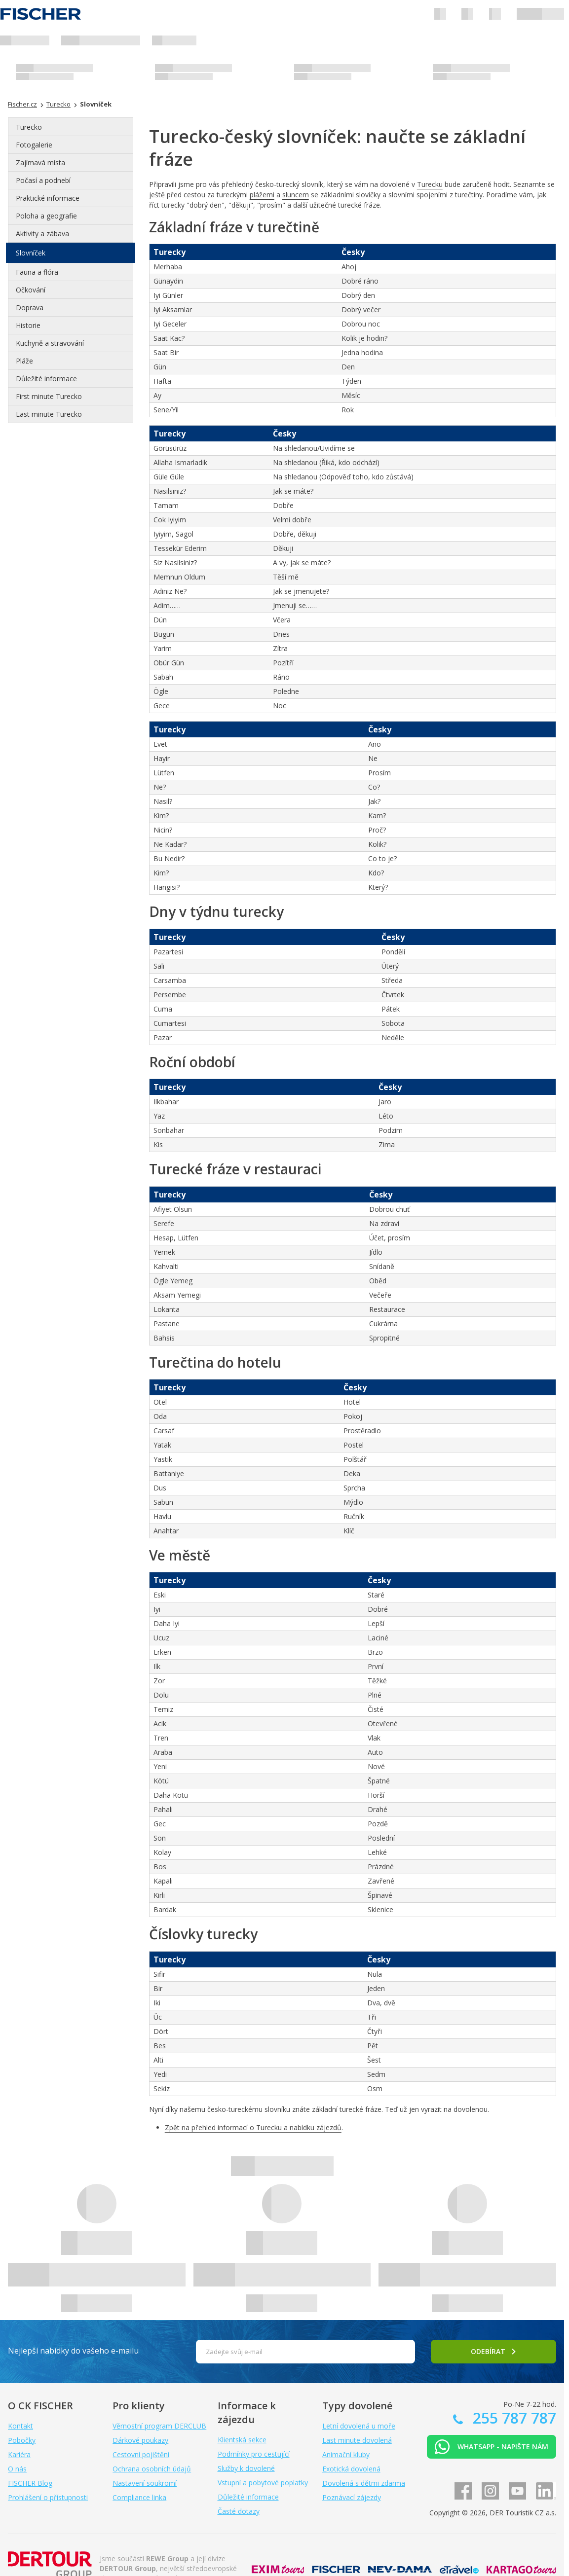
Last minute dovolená (357, 2440)
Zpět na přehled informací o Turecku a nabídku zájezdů (253, 2127)
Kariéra (19, 2454)
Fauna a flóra (37, 272)
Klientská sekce (242, 2439)
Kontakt (20, 2426)
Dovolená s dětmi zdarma (363, 2483)
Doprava (29, 307)
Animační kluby (346, 2454)
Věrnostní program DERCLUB (159, 2426)
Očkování (30, 289)
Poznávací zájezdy (351, 2497)
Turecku (430, 184)
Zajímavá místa (40, 162)
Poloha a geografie (46, 215)
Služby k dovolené (246, 2468)
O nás (17, 2468)
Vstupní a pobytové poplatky (263, 2482)
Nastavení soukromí (145, 2483)
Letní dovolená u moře (358, 2426)
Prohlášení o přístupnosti (48, 2497)
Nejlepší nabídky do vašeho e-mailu (73, 2350)
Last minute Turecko (49, 414)
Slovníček (30, 252)
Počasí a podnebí (43, 180)
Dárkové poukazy (140, 2440)
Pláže (24, 360)
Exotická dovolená (351, 2468)
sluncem (295, 194)
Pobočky (22, 2440)
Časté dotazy (239, 2511)
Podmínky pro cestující (254, 2454)
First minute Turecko (49, 396)
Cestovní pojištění (141, 2454)
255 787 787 (512, 2418)
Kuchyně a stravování (50, 343)
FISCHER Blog (30, 2483)
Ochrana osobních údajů (152, 2468)
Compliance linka (139, 2497)
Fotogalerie (34, 144)
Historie (28, 325)
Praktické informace (47, 198)
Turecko (29, 127)
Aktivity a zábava (42, 233)
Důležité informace (46, 378)
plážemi (262, 194)
